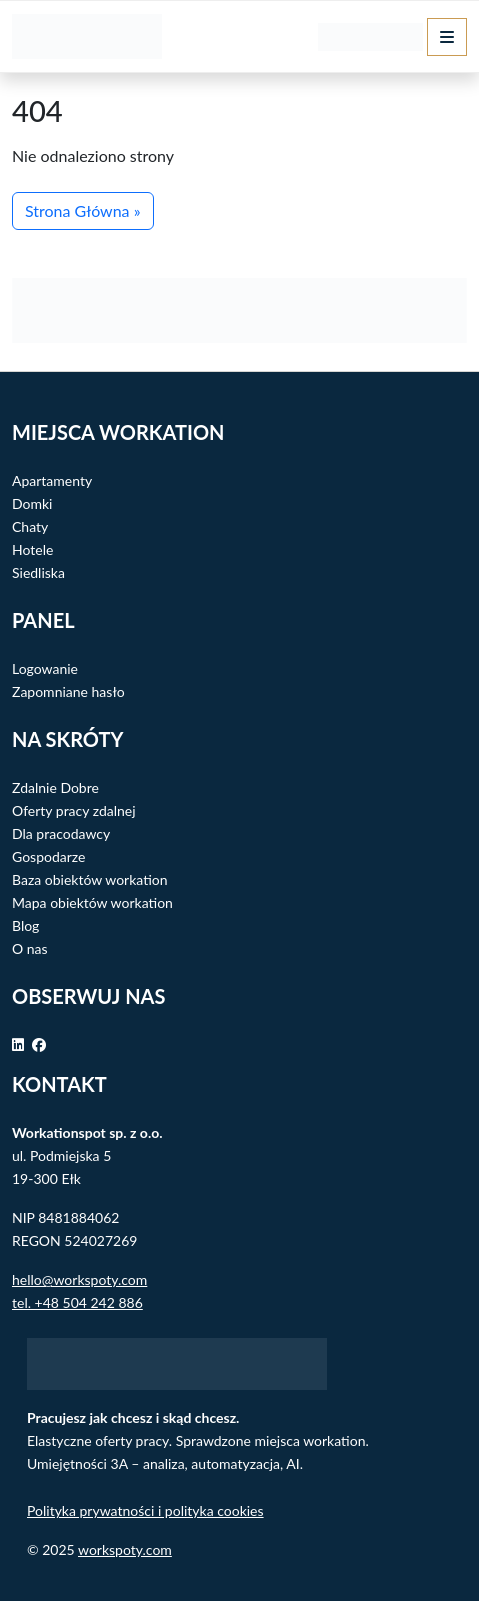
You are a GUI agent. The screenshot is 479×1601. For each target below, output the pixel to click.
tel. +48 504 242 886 (77, 1302)
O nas (30, 948)
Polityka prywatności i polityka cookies (145, 1510)
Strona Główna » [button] (83, 210)
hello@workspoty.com (79, 1279)
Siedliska (38, 572)
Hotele (32, 549)
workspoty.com (125, 1549)
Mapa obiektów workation (92, 902)
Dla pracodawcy (61, 833)
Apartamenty (52, 480)
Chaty (30, 526)
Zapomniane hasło (68, 691)
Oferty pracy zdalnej (74, 810)
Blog (25, 925)
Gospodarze (48, 856)
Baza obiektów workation (90, 879)
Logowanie (45, 668)
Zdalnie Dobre (55, 787)
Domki (32, 503)
